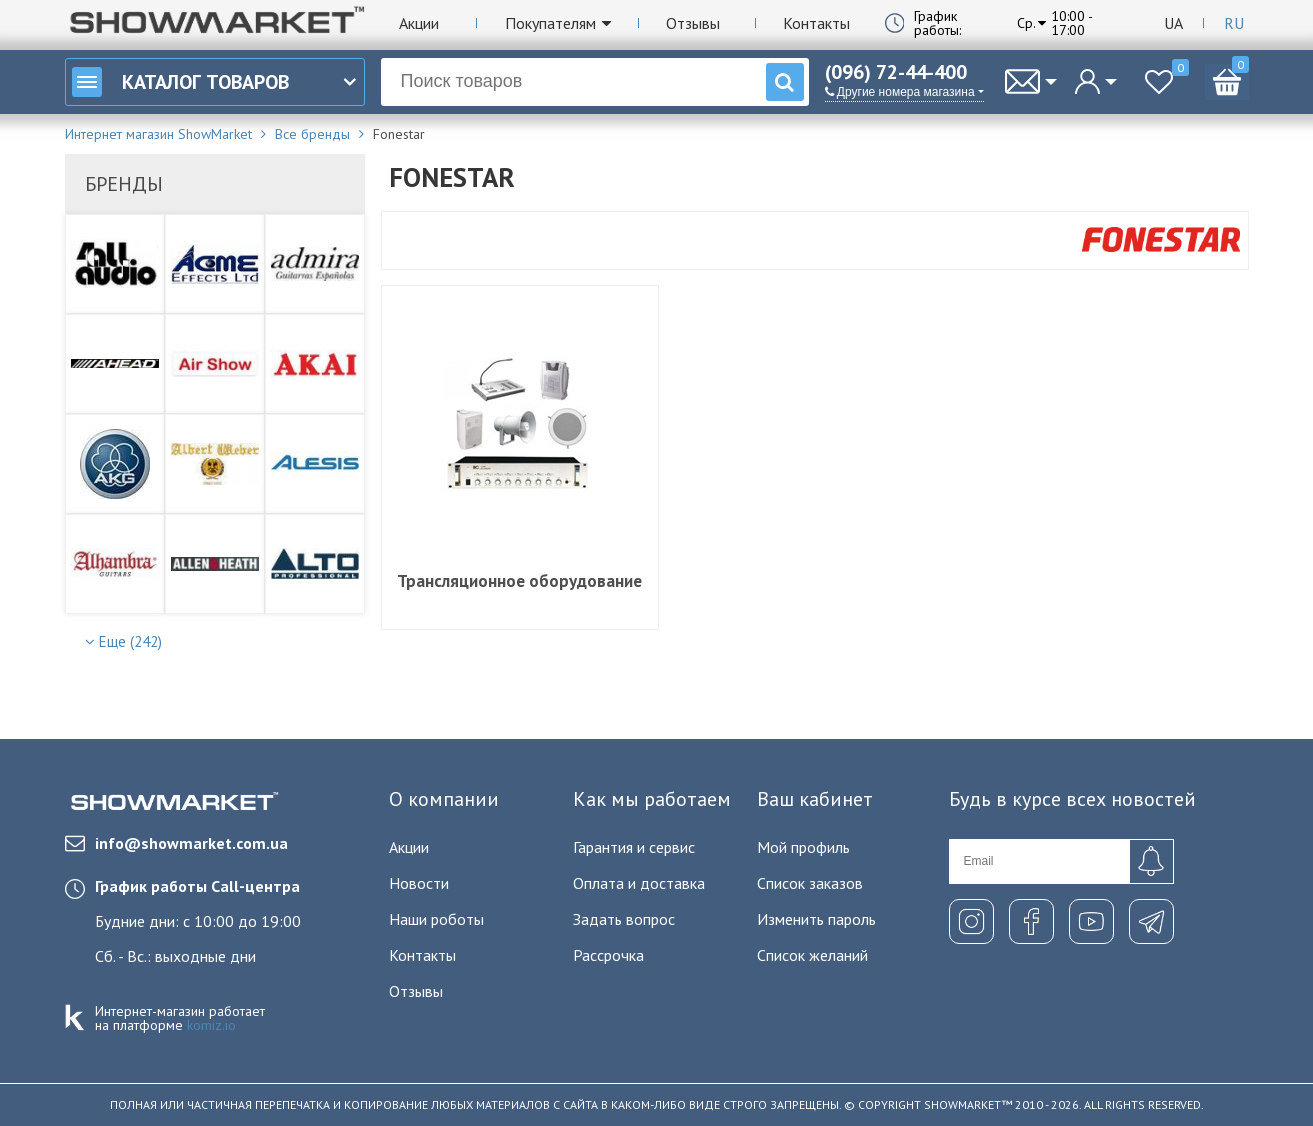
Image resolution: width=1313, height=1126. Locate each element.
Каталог (180, 82)
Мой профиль (803, 847)
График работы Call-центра (197, 886)
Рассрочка (608, 955)
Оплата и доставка (639, 883)
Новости (419, 883)
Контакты (816, 23)
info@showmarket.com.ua (176, 843)
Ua (1173, 23)
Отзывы (693, 23)
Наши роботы (436, 919)
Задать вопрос (624, 919)
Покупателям (550, 23)
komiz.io (211, 1025)
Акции (419, 23)
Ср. (1026, 23)
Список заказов (810, 883)
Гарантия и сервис (634, 847)
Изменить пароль (816, 919)
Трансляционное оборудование (519, 581)
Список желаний (812, 955)
